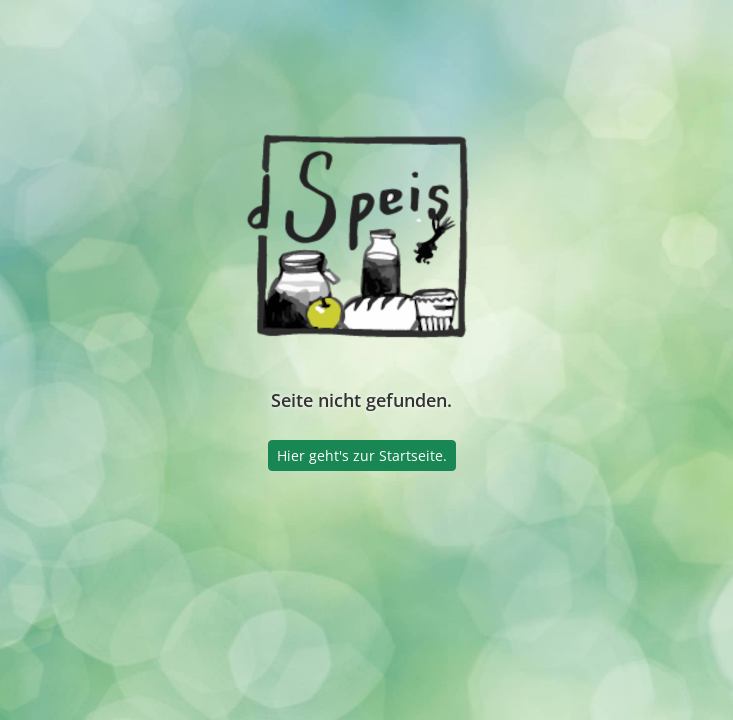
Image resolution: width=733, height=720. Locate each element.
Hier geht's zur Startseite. (362, 455)
